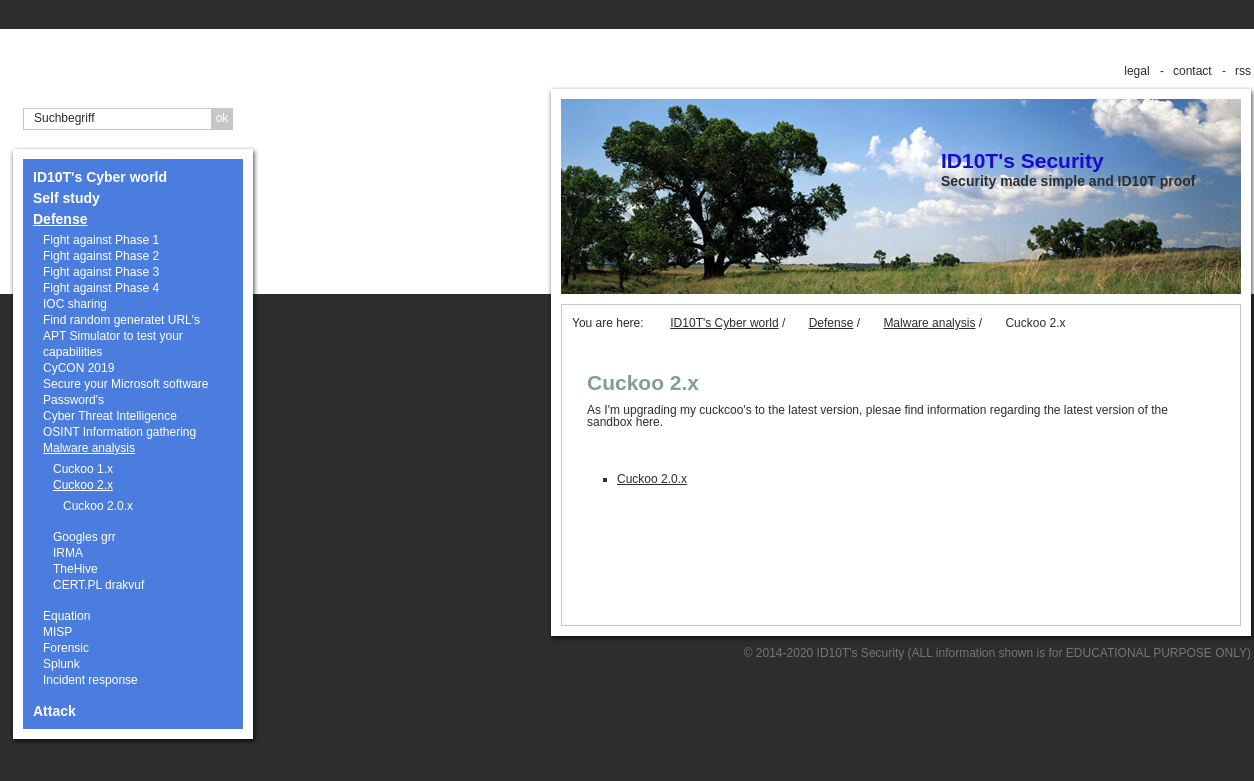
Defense (60, 219)
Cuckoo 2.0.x (98, 506)
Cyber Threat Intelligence (110, 416)
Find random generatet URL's (121, 320)
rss (1243, 71)
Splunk (61, 664)
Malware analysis (89, 448)
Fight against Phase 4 (101, 288)
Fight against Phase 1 (101, 240)
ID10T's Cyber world (100, 177)
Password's (73, 400)
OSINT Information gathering (119, 432)
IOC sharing (75, 304)
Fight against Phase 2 (101, 256)
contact (1192, 71)
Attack (54, 711)
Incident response (90, 680)
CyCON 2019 (78, 368)
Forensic (66, 648)
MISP (57, 632)
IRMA (68, 553)
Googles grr (84, 537)
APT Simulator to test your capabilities (113, 344)
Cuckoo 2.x (83, 485)
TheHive (75, 569)
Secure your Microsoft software (125, 384)
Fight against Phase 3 (101, 272)
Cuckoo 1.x (83, 469)
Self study (66, 198)
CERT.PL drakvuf (98, 585)
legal (1136, 71)
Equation (66, 616)
